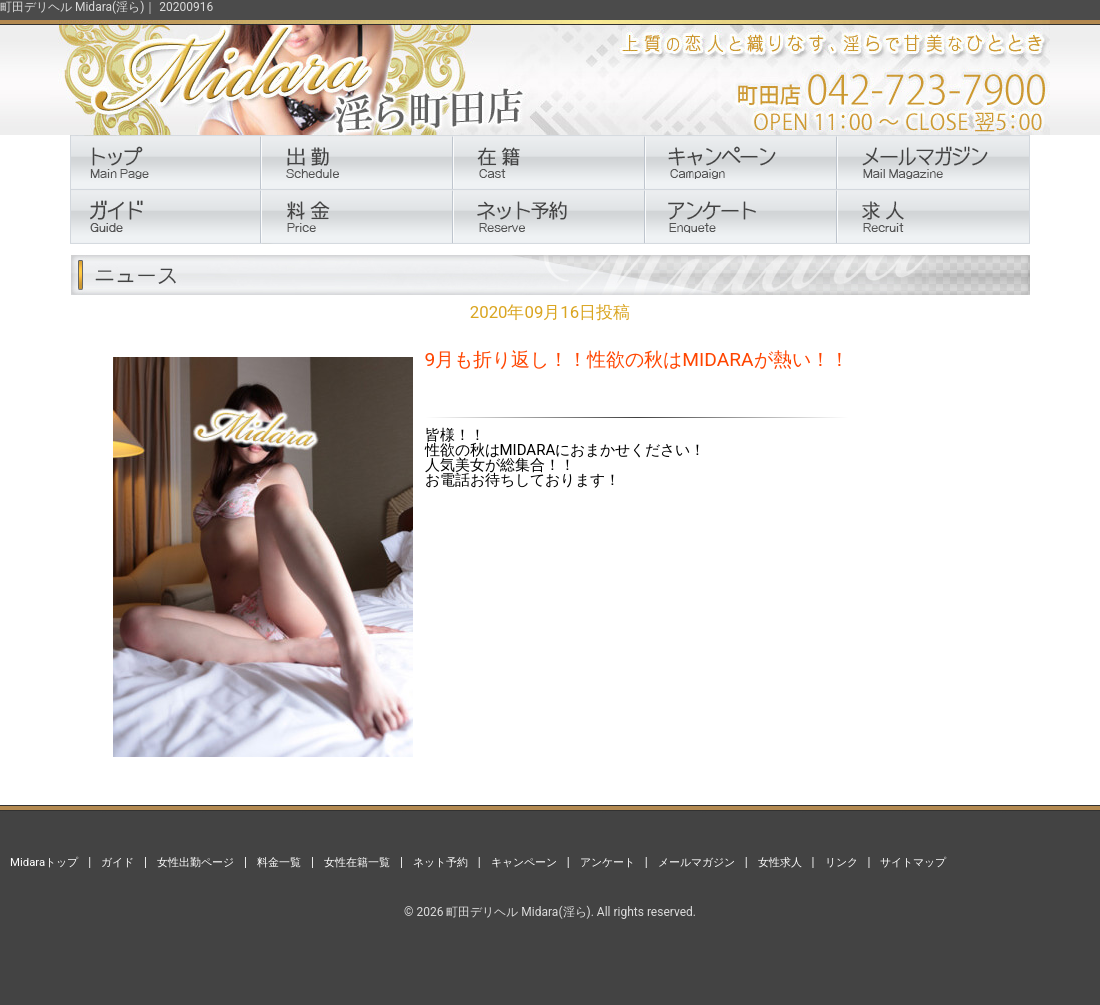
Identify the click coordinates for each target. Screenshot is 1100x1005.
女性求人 (780, 862)
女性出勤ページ (195, 862)
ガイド (117, 862)
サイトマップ (913, 862)
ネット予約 (440, 862)
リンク (841, 862)
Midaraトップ (44, 862)
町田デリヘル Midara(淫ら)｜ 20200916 (106, 7)
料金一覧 (279, 862)
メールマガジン (696, 862)
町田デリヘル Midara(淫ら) (518, 912)
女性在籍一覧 (357, 862)
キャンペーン (524, 862)
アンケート (607, 862)
